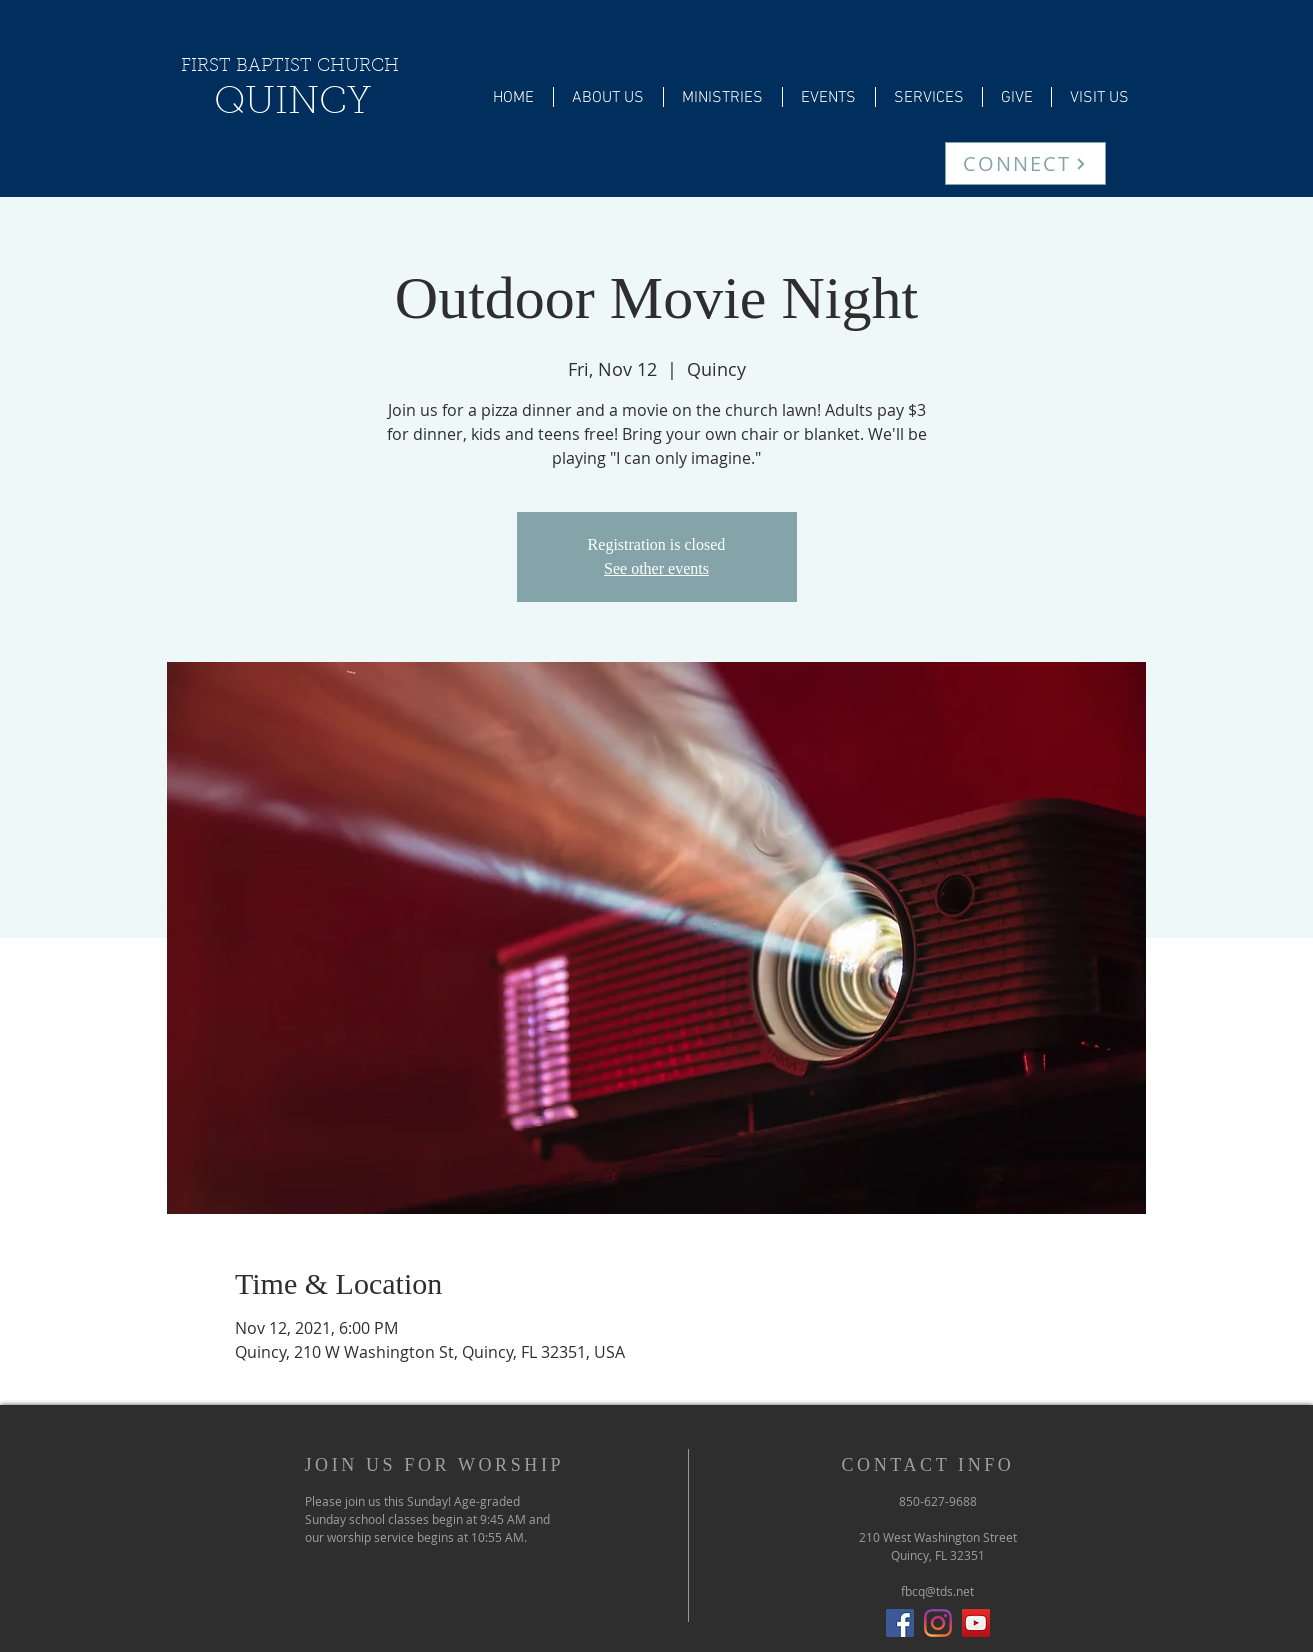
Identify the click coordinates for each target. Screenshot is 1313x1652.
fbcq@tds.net (937, 1591)
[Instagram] (938, 1623)
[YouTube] (976, 1623)
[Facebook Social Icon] (900, 1623)
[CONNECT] (1025, 163)
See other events (656, 568)
